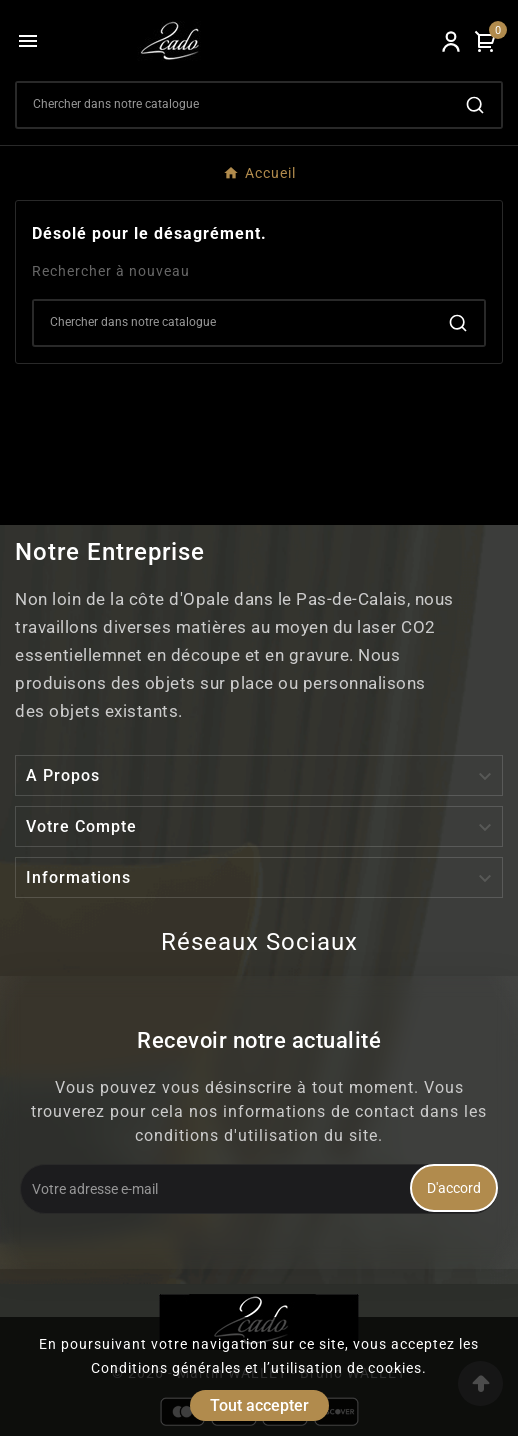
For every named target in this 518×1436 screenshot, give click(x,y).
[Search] (233, 104)
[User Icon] (451, 41)
